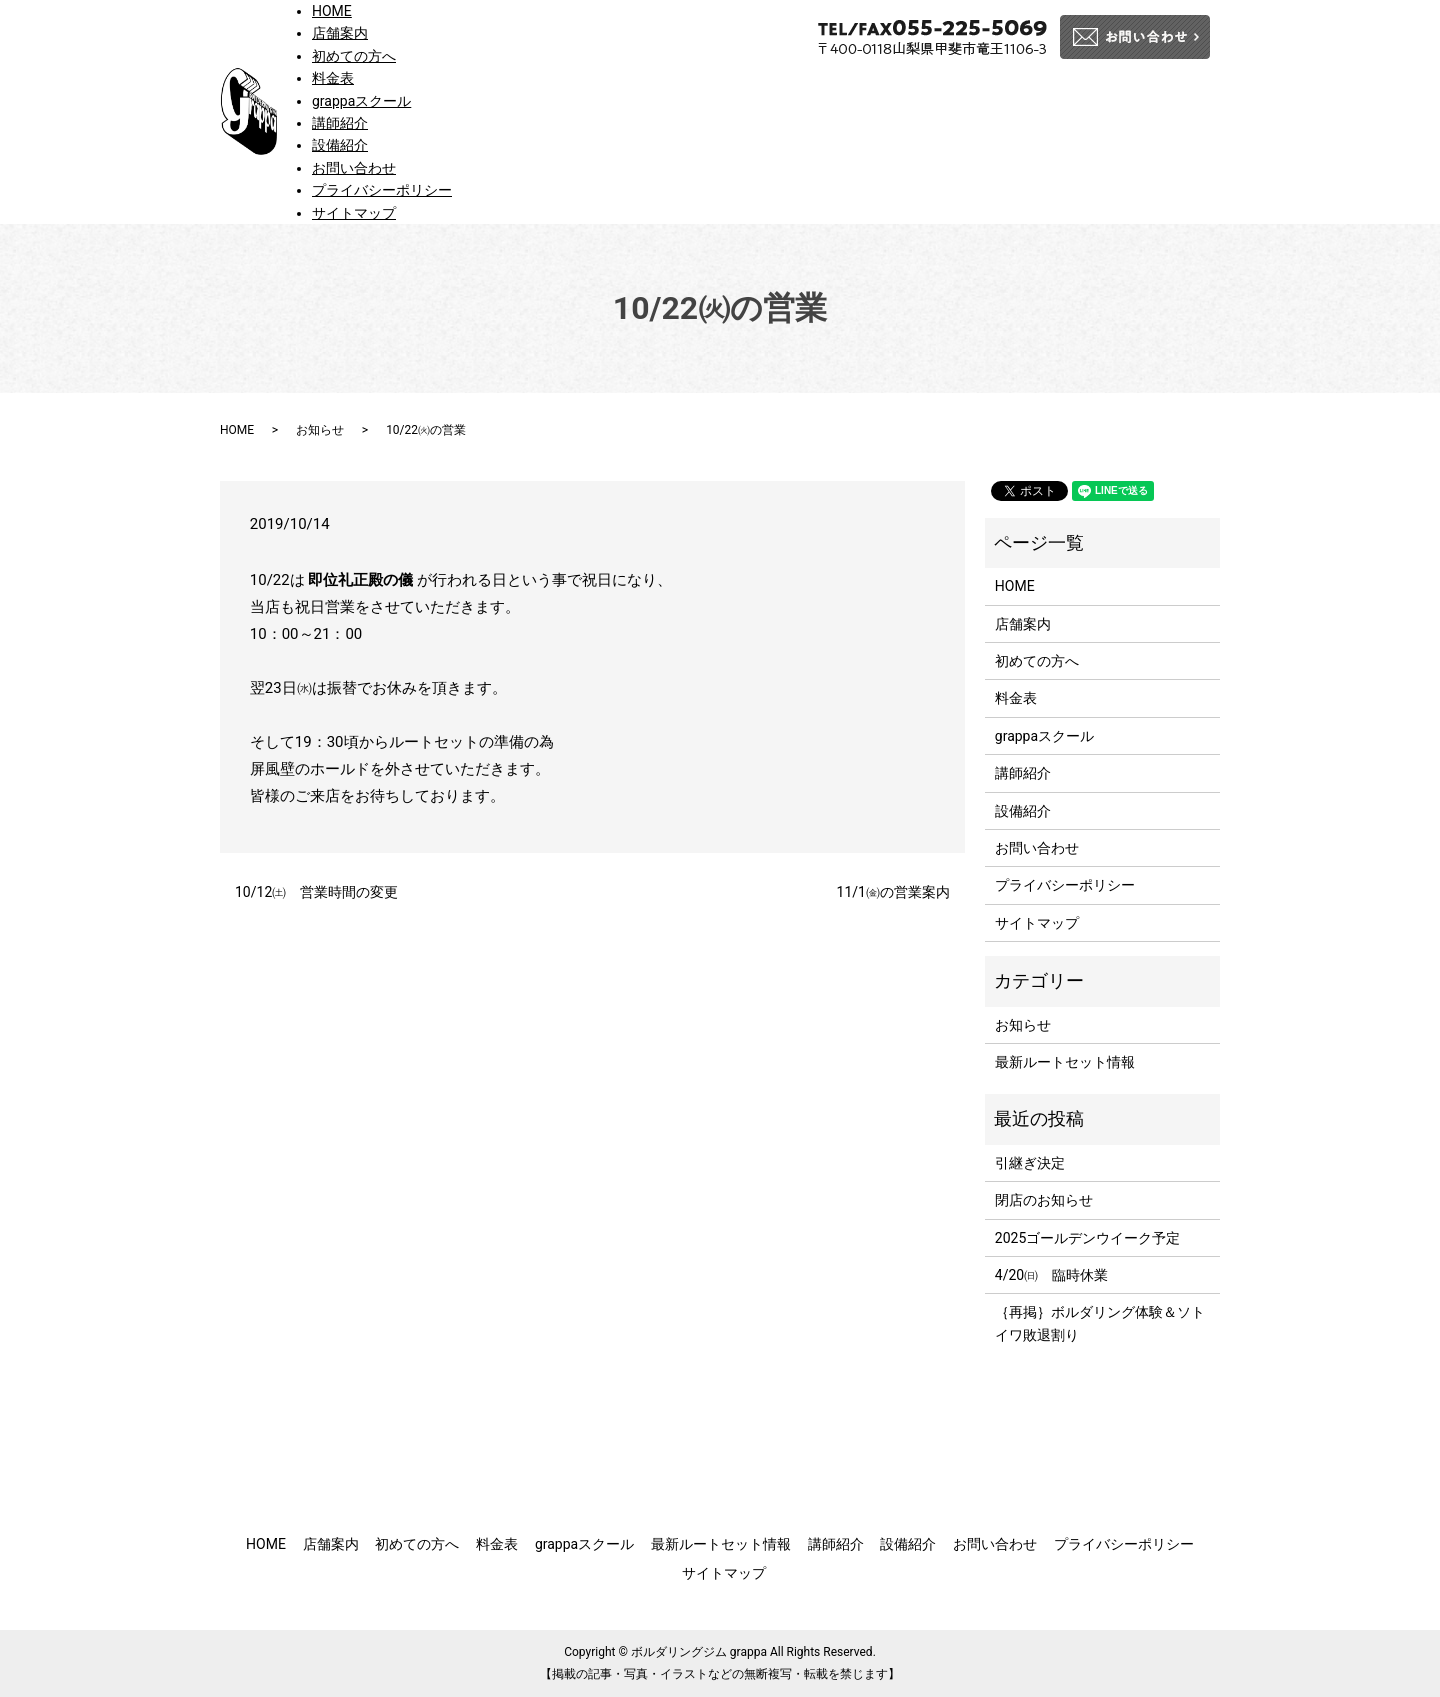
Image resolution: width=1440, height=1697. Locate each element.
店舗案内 (340, 33)
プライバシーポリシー (382, 190)
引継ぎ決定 (1030, 1163)
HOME (332, 11)
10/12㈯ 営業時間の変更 (316, 892)
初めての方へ (354, 56)
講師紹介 (340, 123)
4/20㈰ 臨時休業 (1051, 1275)
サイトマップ (354, 213)
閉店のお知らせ (1044, 1200)
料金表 (333, 78)
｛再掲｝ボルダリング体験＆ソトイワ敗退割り (1100, 1323)
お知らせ (320, 430)
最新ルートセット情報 (1065, 1062)
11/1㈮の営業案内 (893, 892)
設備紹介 (340, 145)
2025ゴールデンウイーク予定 (1087, 1238)
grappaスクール (361, 101)
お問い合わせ (354, 168)
